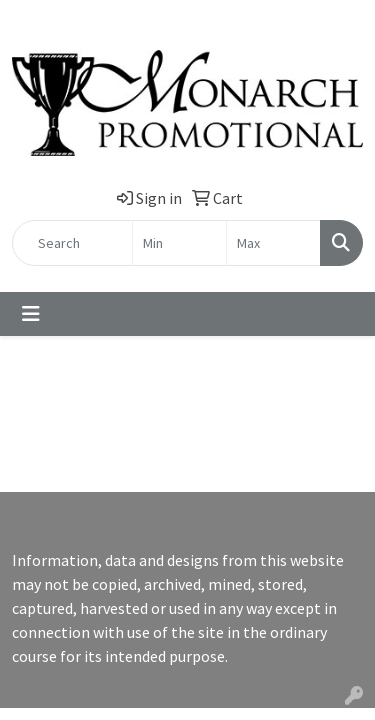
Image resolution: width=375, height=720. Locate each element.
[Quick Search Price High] (273, 243)
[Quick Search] (72, 243)
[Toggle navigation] (31, 314)
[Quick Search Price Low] (179, 243)
